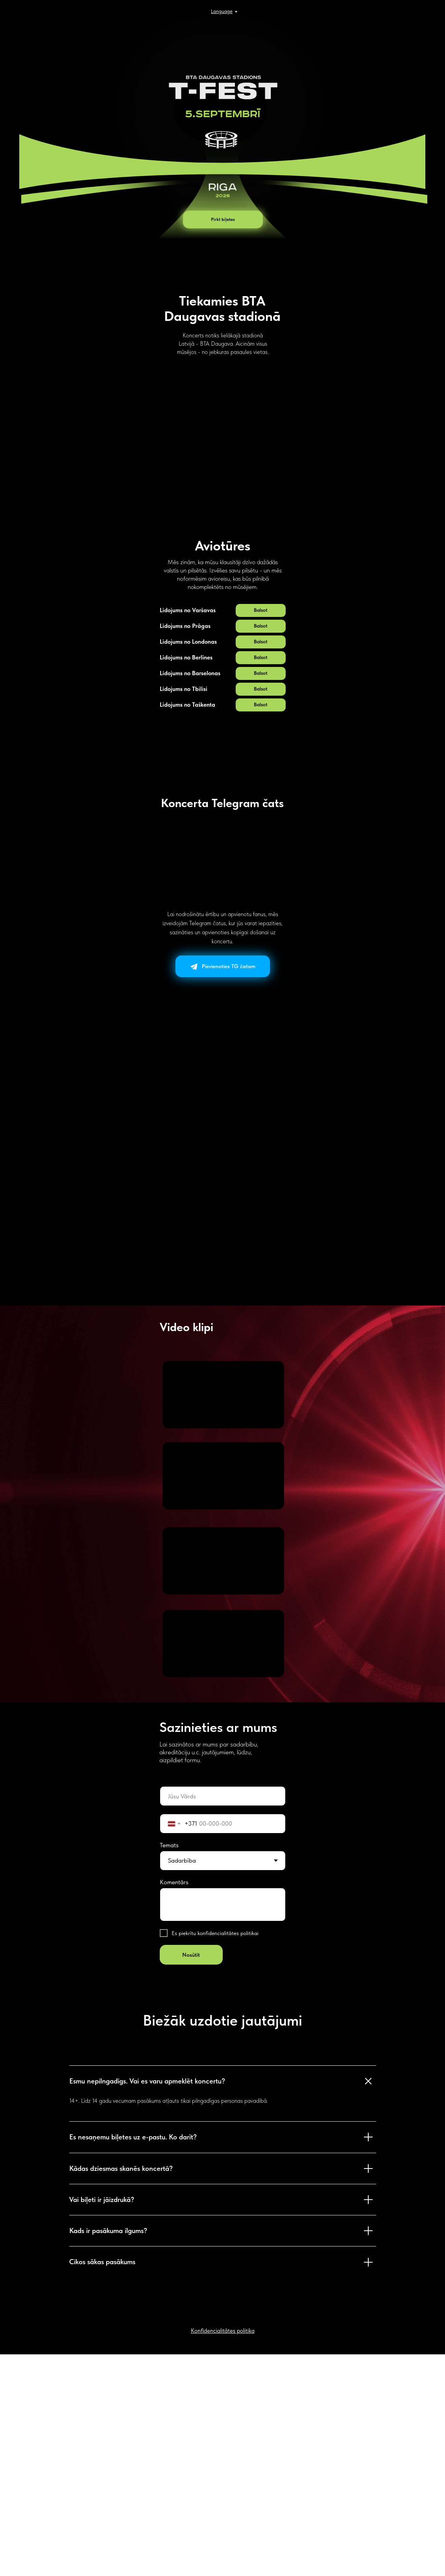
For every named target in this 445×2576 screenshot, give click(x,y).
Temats (169, 2066)
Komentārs (174, 2103)
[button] (261, 832)
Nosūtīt (191, 2176)
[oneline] (223, 2018)
